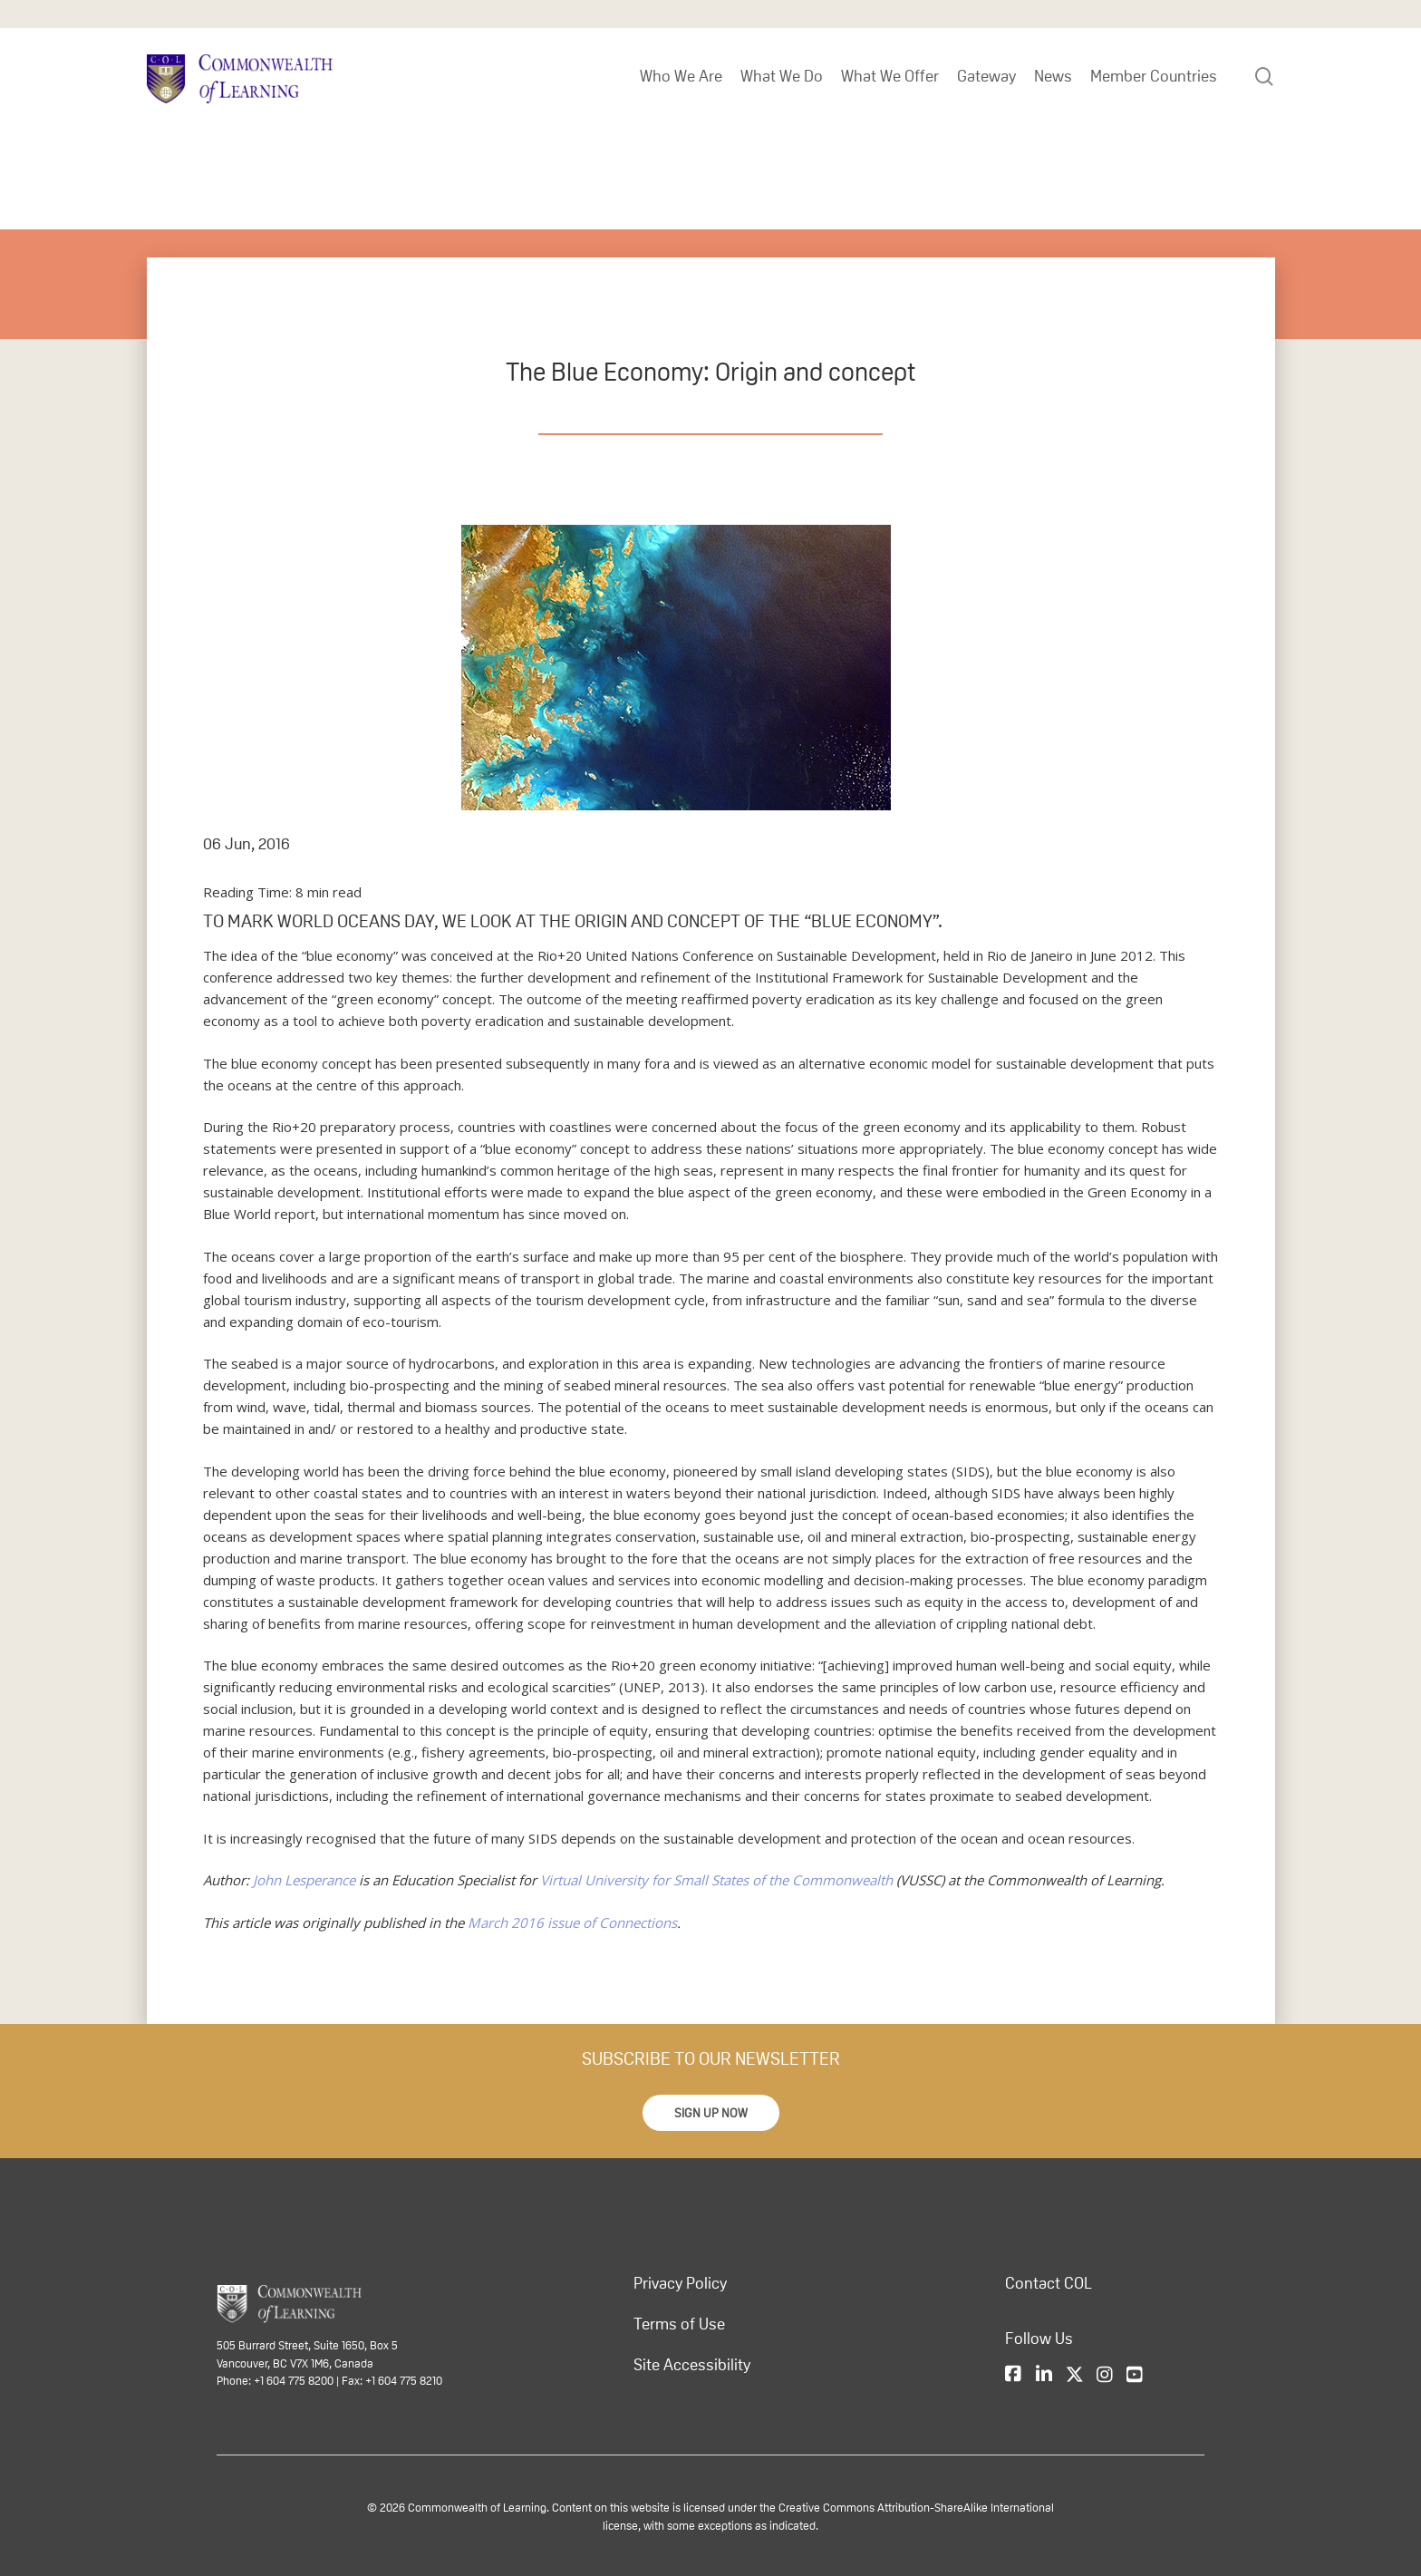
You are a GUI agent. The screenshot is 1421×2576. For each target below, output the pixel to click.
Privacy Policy (680, 2283)
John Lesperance (304, 1880)
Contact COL (1048, 2283)
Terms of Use (679, 2324)
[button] (711, 2113)
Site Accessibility (691, 2365)
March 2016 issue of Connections (571, 1922)
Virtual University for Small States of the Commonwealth (715, 1880)
